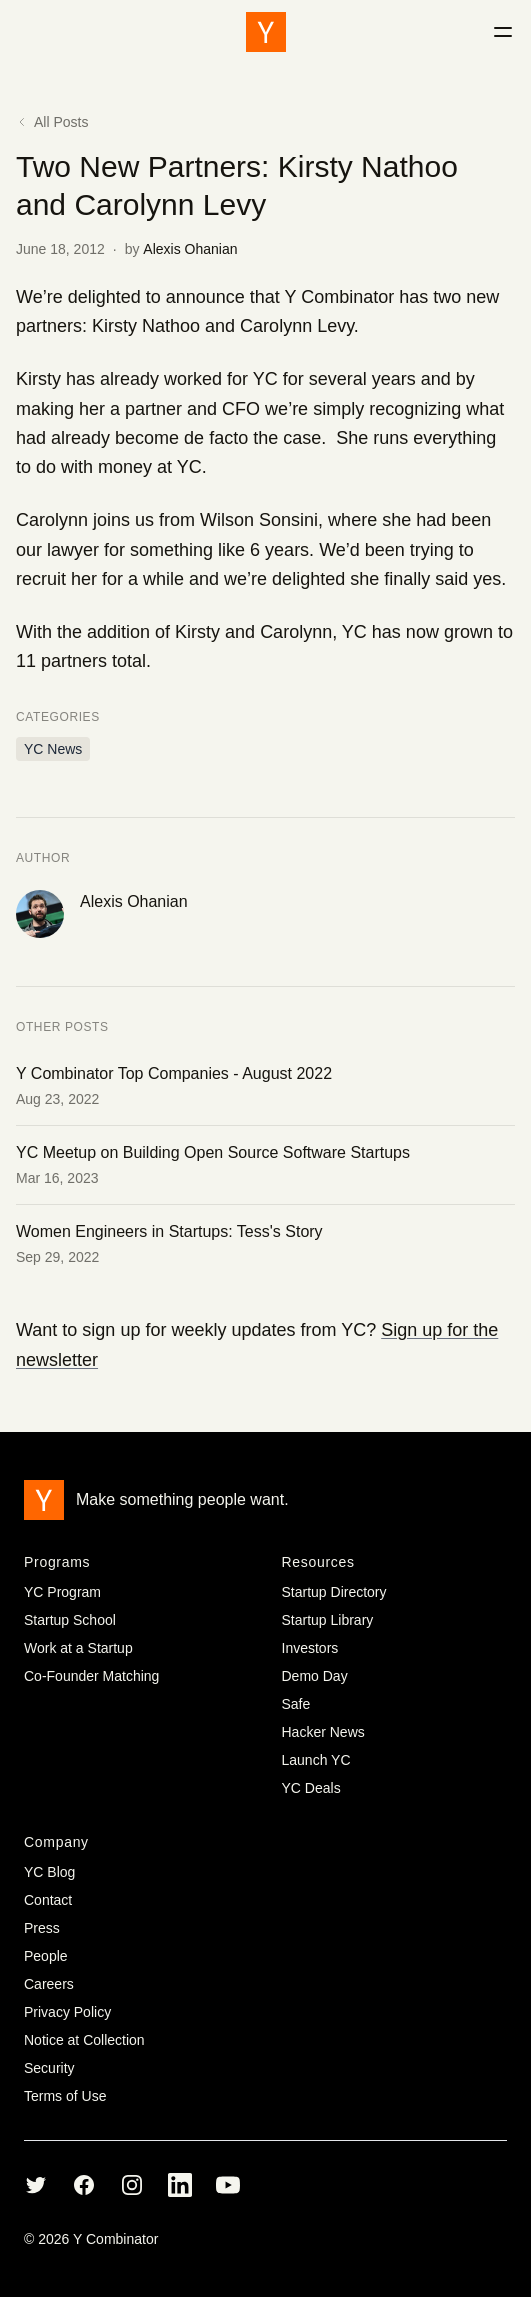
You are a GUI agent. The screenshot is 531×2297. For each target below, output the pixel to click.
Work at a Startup (78, 1648)
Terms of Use (65, 2096)
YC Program (62, 1592)
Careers (49, 1984)
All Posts (52, 122)
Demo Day (315, 1676)
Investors (310, 1648)
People (46, 1956)
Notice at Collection (84, 2040)
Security (49, 2068)
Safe (296, 1704)
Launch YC (316, 1760)
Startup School (70, 1620)
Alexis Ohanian (190, 249)
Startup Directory (334, 1592)
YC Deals (311, 1788)
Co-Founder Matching (91, 1676)
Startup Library (328, 1620)
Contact (48, 1900)
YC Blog (49, 1872)
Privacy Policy (67, 2012)
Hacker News (323, 1732)
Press (42, 1928)
